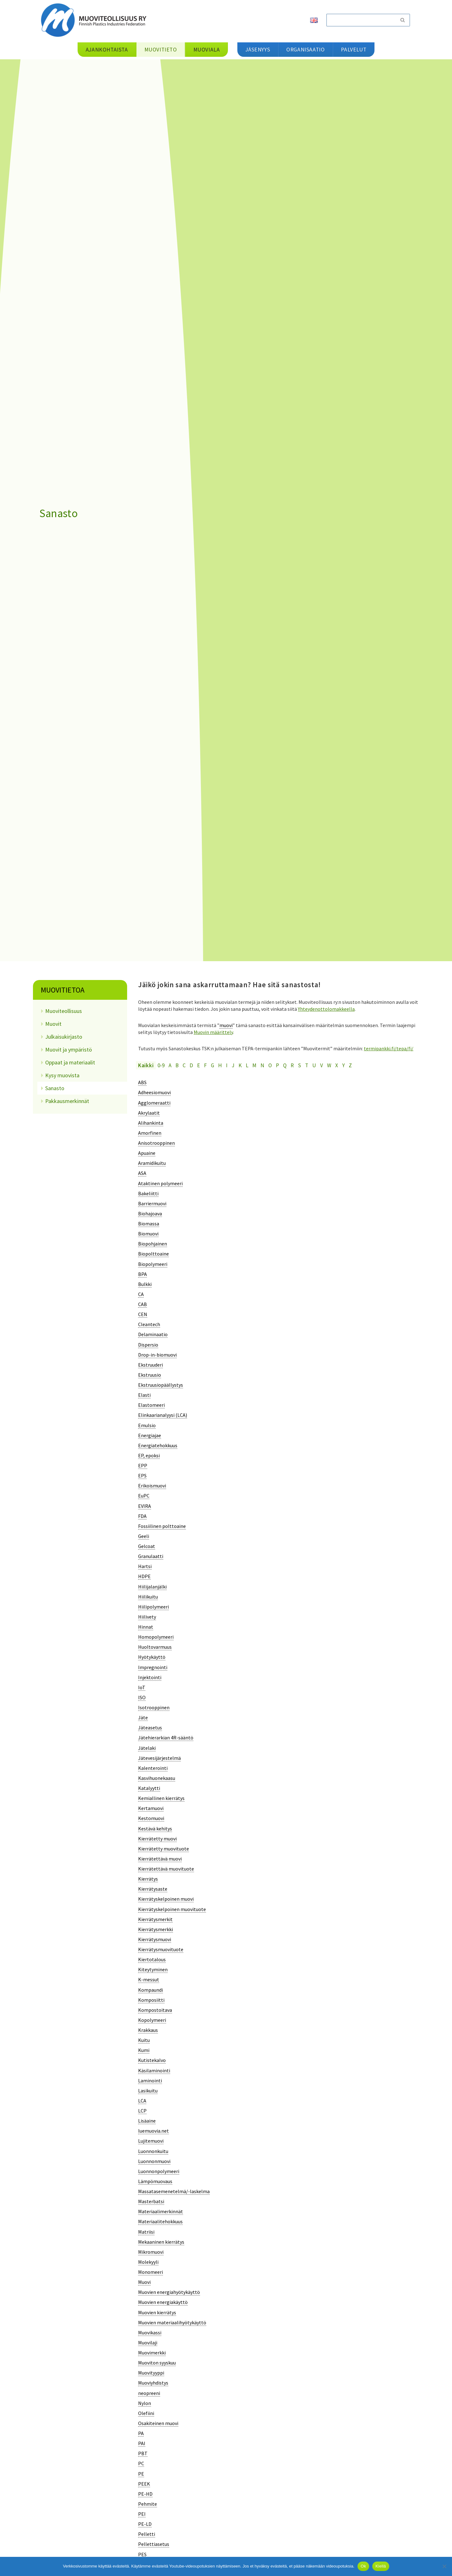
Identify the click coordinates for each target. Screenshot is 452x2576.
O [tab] (270, 1065)
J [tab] (233, 1065)
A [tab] (170, 1065)
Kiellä (380, 2566)
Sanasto (54, 1088)
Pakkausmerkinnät (67, 1101)
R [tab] (292, 1065)
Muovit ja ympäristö (68, 1049)
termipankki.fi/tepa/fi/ (388, 1048)
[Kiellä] (444, 2566)
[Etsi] (361, 20)
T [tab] (306, 1065)
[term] (142, 1082)
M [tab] (254, 1065)
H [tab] (220, 1065)
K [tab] (240, 1065)
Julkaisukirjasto (63, 1036)
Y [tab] (343, 1065)
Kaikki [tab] (145, 1065)
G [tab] (212, 1065)
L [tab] (247, 1065)
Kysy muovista (62, 1075)
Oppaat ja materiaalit (70, 1062)
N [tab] (262, 1065)
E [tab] (198, 1065)
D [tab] (191, 1065)
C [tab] (184, 1065)
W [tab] (329, 1065)
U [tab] (314, 1065)
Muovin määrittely (213, 1032)
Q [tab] (285, 1065)
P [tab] (277, 1065)
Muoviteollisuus (63, 1011)
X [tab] (336, 1065)
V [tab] (321, 1065)
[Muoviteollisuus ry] (95, 20)
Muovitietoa (62, 990)
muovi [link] (226, 1025)
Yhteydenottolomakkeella (326, 1009)
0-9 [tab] (161, 1065)
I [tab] (227, 1065)
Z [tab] (350, 1065)
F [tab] (205, 1065)
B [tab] (177, 1065)
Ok (363, 2566)
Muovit (53, 1023)
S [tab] (299, 1065)
